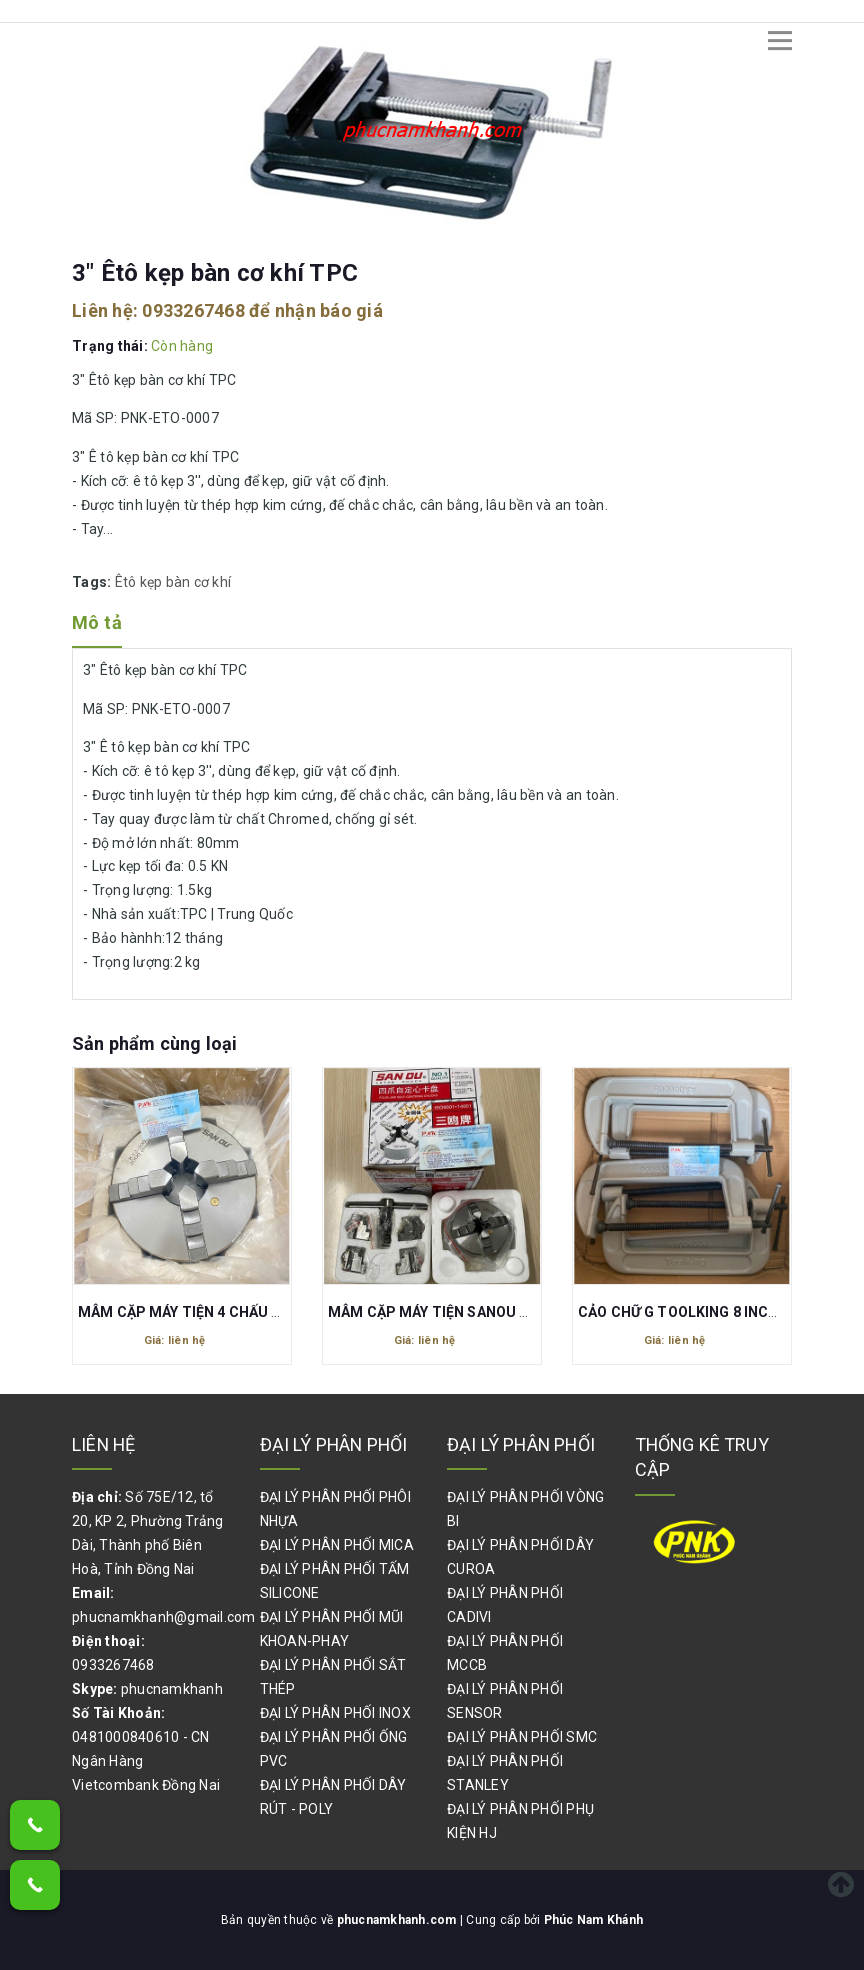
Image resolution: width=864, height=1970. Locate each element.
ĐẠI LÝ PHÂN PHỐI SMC (522, 1737)
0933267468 (193, 310)
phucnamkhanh (172, 1689)
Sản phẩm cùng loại (154, 1043)
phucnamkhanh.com (398, 1920)
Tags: (93, 582)
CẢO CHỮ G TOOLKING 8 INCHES (687, 1312)
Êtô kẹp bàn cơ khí (173, 582)
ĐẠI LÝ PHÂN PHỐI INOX (335, 1713)
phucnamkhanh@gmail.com (164, 1617)
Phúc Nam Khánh (594, 1920)
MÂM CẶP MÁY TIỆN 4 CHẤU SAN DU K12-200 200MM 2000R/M (288, 1312)
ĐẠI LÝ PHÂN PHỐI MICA (337, 1545)
